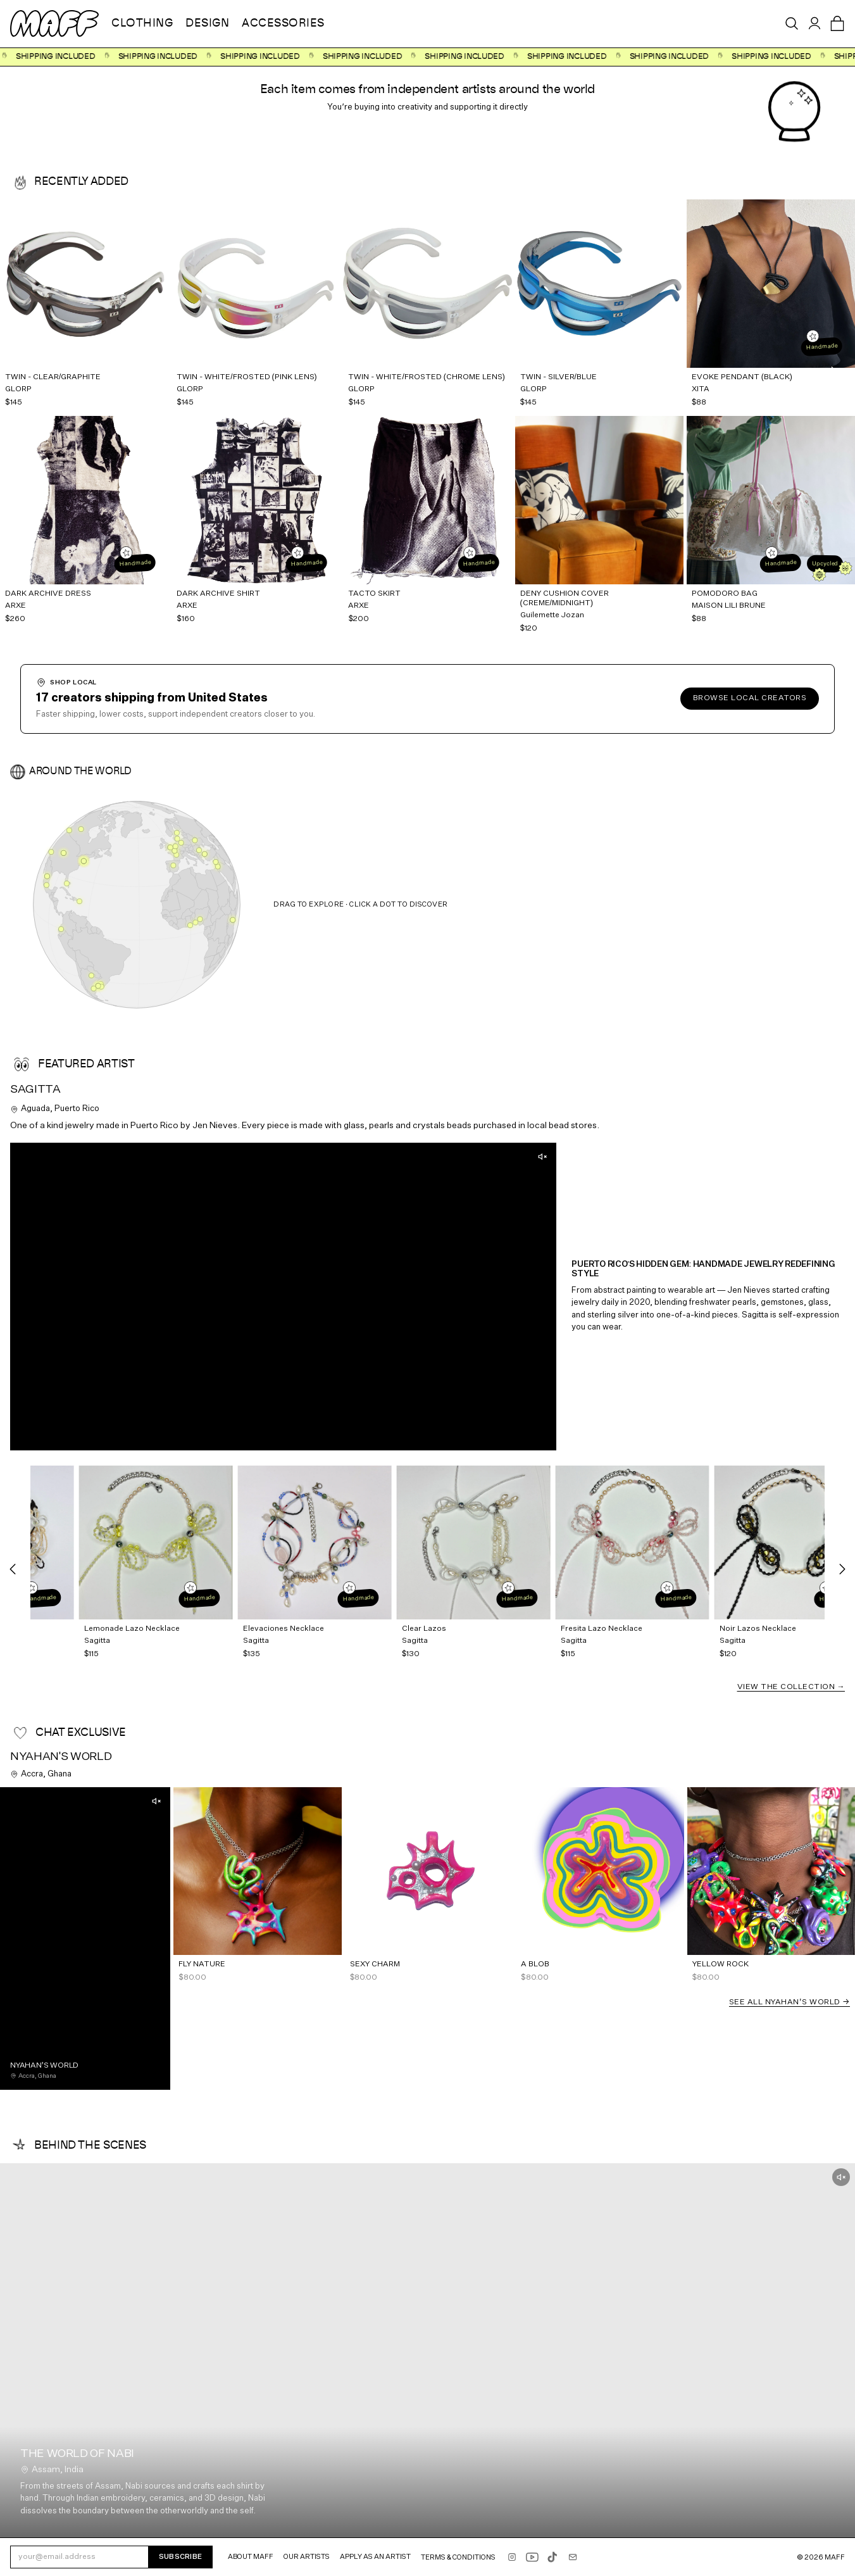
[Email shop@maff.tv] (572, 2557)
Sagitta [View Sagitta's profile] (35, 1089)
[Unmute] (542, 1156)
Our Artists (307, 2556)
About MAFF (250, 2556)
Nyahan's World (60, 1756)
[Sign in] (814, 23)
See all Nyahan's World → (789, 2002)
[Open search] (791, 23)
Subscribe (180, 2556)
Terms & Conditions (458, 2557)
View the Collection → (791, 1687)
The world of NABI (77, 2454)
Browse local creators (749, 698)
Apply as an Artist (375, 2556)
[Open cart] (837, 23)
